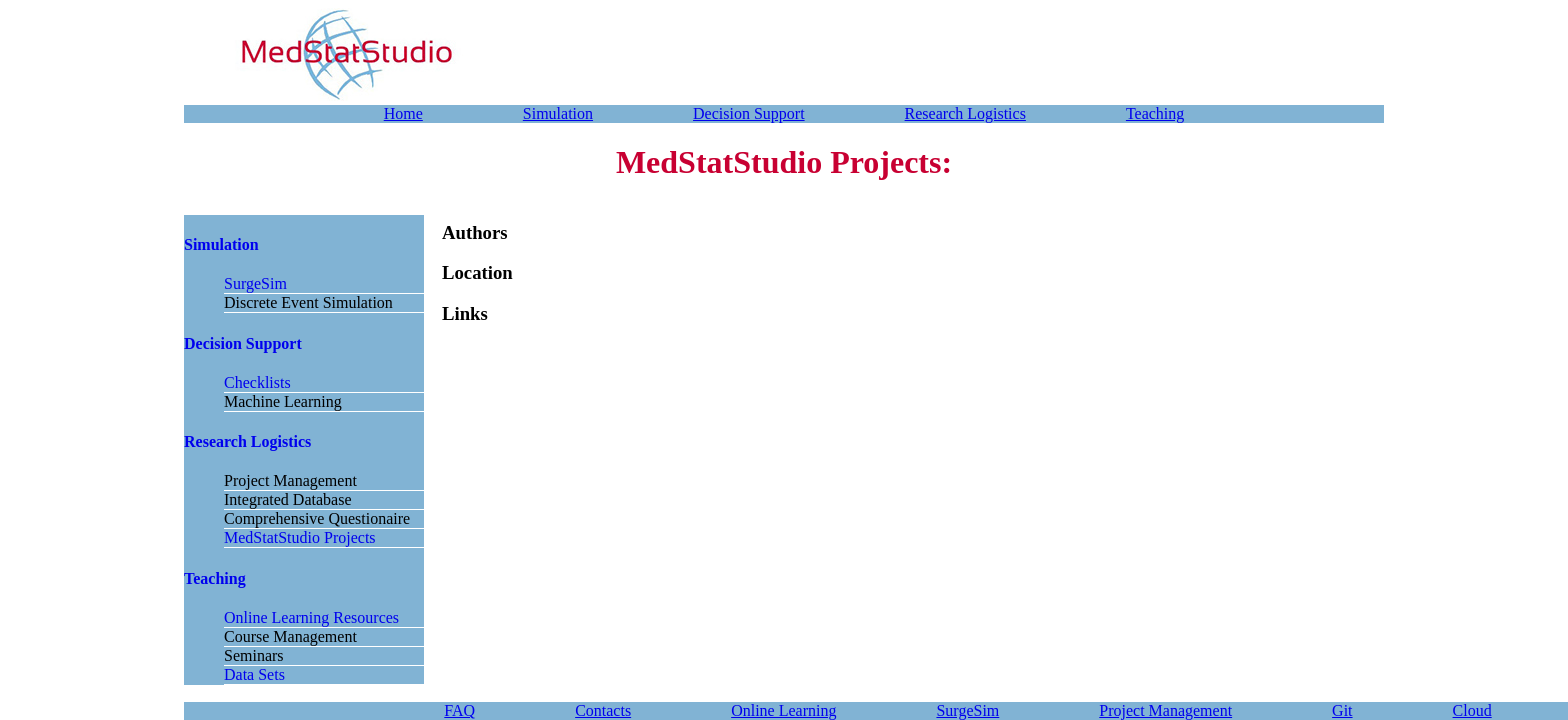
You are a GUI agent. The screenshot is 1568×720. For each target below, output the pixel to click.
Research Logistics (965, 113)
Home (403, 113)
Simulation (558, 113)
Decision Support (749, 113)
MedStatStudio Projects (300, 537)
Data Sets (254, 674)
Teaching (1155, 113)
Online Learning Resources (311, 617)
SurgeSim (255, 283)
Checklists (257, 382)
